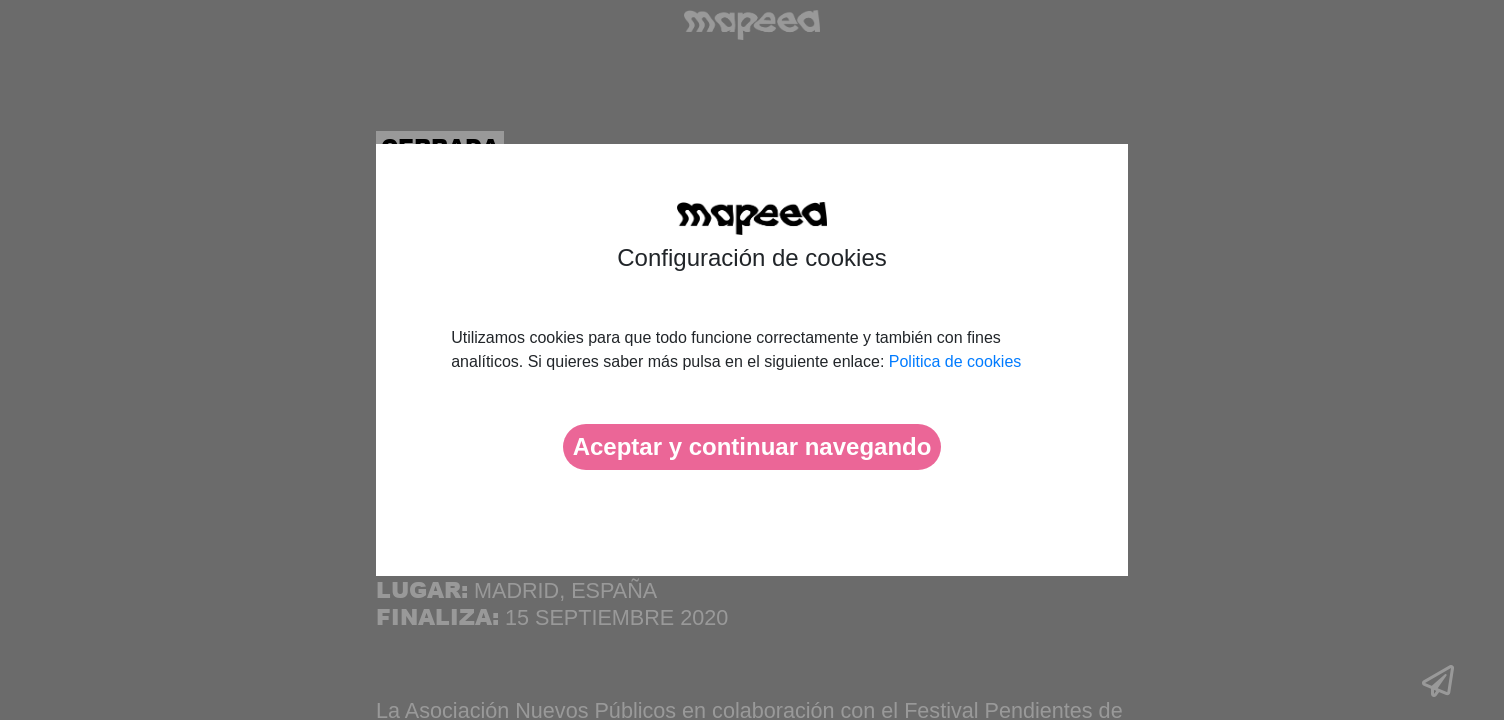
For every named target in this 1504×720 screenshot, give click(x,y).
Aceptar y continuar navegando (752, 446)
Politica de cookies (955, 361)
